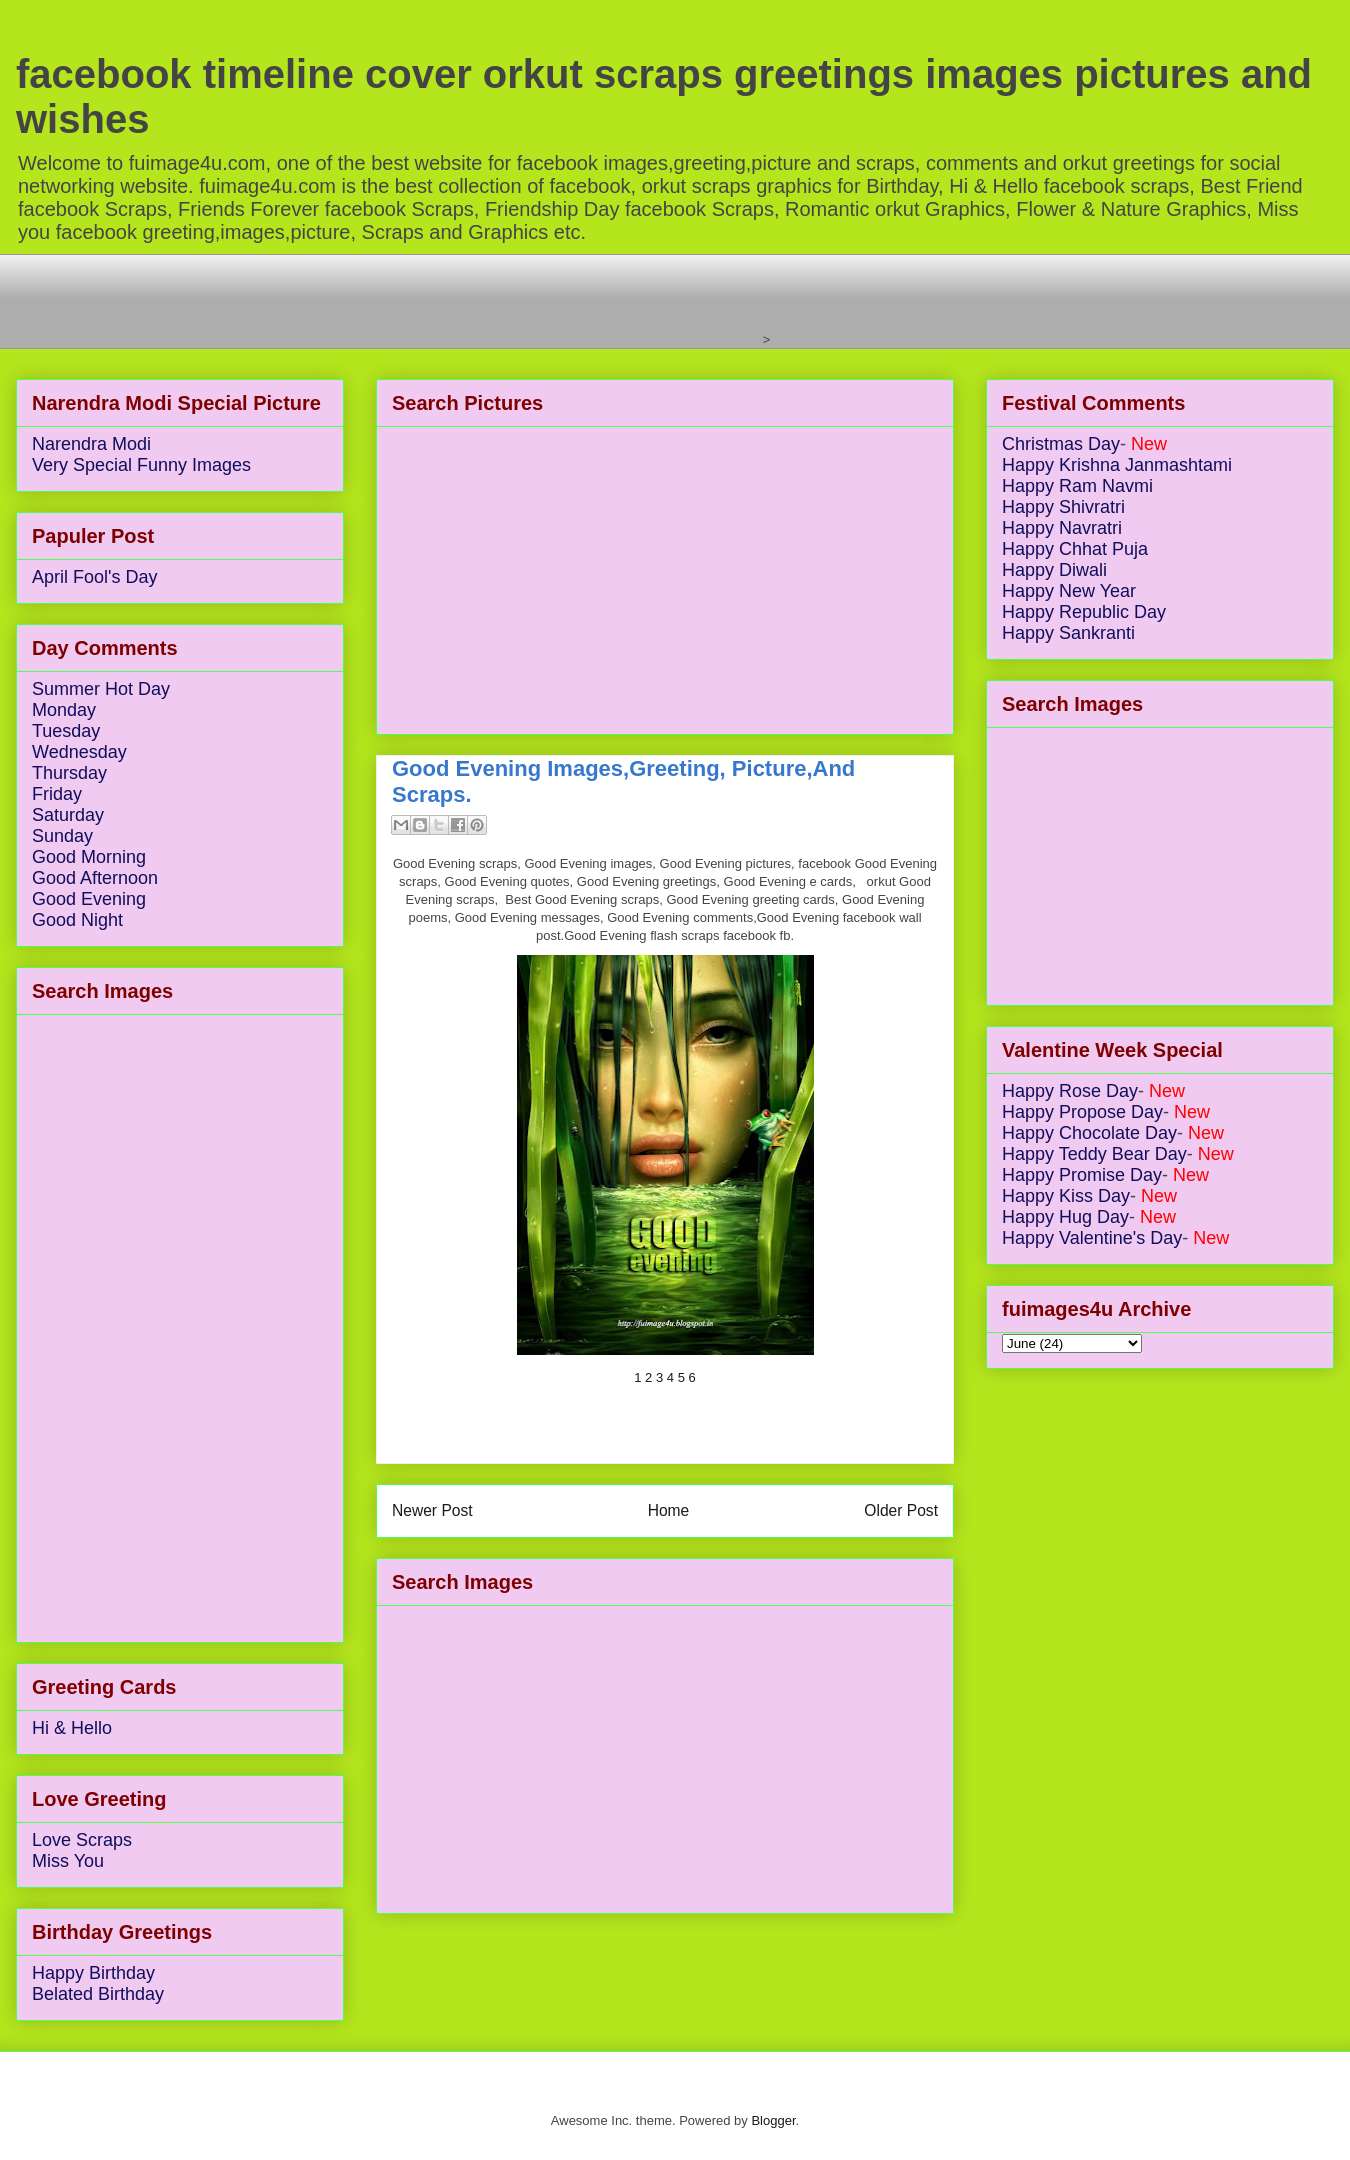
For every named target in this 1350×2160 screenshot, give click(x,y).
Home (669, 1510)
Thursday (69, 773)
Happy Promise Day (1082, 1175)
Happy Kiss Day (1066, 1196)
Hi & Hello (72, 1728)
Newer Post (432, 1510)
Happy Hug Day (1065, 1217)
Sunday (62, 836)
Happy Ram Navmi (1077, 486)
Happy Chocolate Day (1089, 1133)
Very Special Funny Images (141, 465)
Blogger (773, 2120)
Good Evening (89, 899)
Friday (57, 794)
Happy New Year (1069, 591)
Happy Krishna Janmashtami (1117, 465)
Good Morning (89, 857)
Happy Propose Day (1082, 1112)
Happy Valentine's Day (1092, 1238)
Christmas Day (1061, 444)
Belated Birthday (98, 1994)
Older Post (901, 1510)
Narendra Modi (91, 444)
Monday (64, 710)
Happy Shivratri (1063, 507)
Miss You (68, 1861)
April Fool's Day (94, 577)
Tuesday (66, 731)
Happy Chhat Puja (1075, 549)
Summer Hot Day (101, 689)
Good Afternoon (95, 878)
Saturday (68, 815)
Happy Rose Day (1070, 1091)
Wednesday (79, 752)
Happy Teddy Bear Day (1094, 1154)
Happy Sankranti (1068, 633)
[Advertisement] (395, 299)
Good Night (77, 920)
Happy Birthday (93, 1973)
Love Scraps (82, 1840)
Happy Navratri (1062, 528)
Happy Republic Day (1084, 612)
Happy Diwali (1054, 570)
